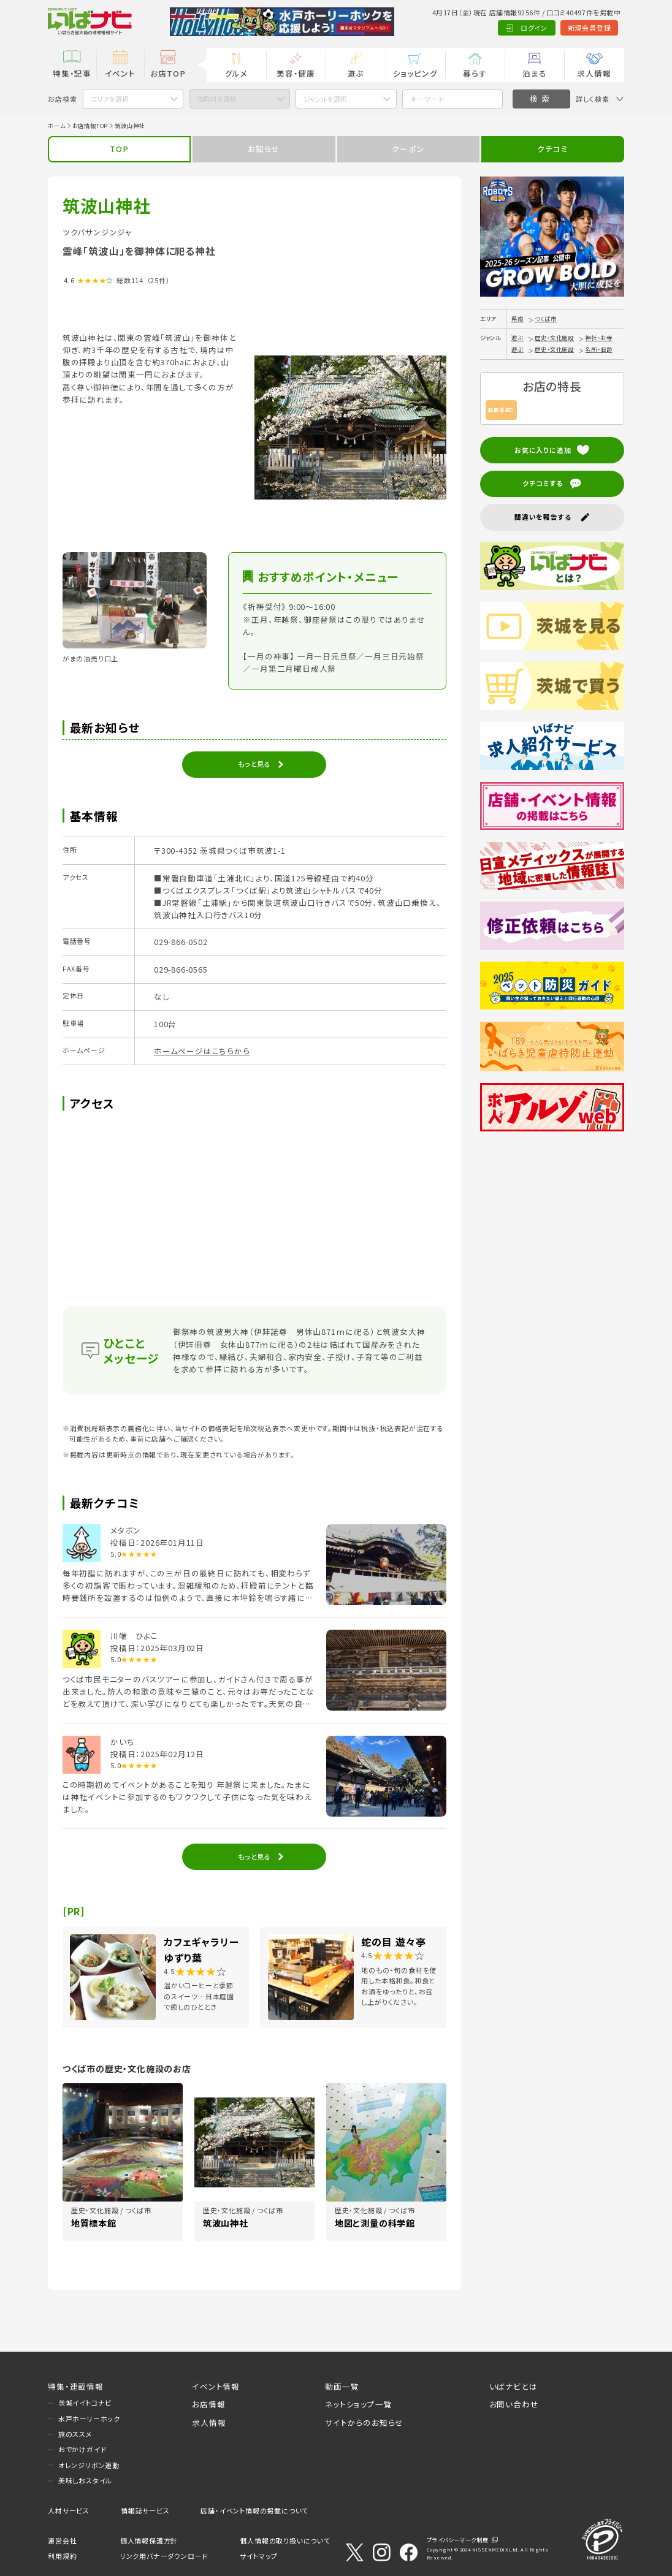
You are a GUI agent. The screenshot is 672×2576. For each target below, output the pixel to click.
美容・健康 (296, 73)
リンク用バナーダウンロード (164, 2556)
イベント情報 (216, 2386)
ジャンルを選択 (325, 99)
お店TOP (167, 73)
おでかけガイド (82, 2449)
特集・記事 (72, 73)
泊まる (534, 73)
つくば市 (545, 318)
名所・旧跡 (598, 349)
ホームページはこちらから (202, 1051)
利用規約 (62, 2556)
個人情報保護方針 (149, 2540)
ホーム (56, 125)
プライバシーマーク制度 (458, 2540)
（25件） (158, 280)
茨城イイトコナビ (85, 2402)
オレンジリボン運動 (89, 2465)
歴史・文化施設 (554, 337)
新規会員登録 (542, 27)
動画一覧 (342, 2386)
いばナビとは (513, 2386)
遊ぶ (356, 73)
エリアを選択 (110, 99)
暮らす (474, 73)
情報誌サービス (145, 2510)
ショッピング (415, 73)
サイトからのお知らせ (364, 2422)
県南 (517, 318)
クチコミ (552, 148)
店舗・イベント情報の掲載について (254, 2510)
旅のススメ (75, 2434)
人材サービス (69, 2510)
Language (599, 27)
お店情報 (208, 2404)
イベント (120, 73)
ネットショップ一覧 (358, 2404)
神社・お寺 (598, 337)
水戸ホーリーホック (89, 2418)
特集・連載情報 (76, 2386)
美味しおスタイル (85, 2480)
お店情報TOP (90, 125)
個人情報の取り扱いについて (285, 2540)
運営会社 (62, 2540)
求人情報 (594, 73)
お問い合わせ (514, 2404)
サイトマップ (259, 2556)
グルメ (236, 73)
